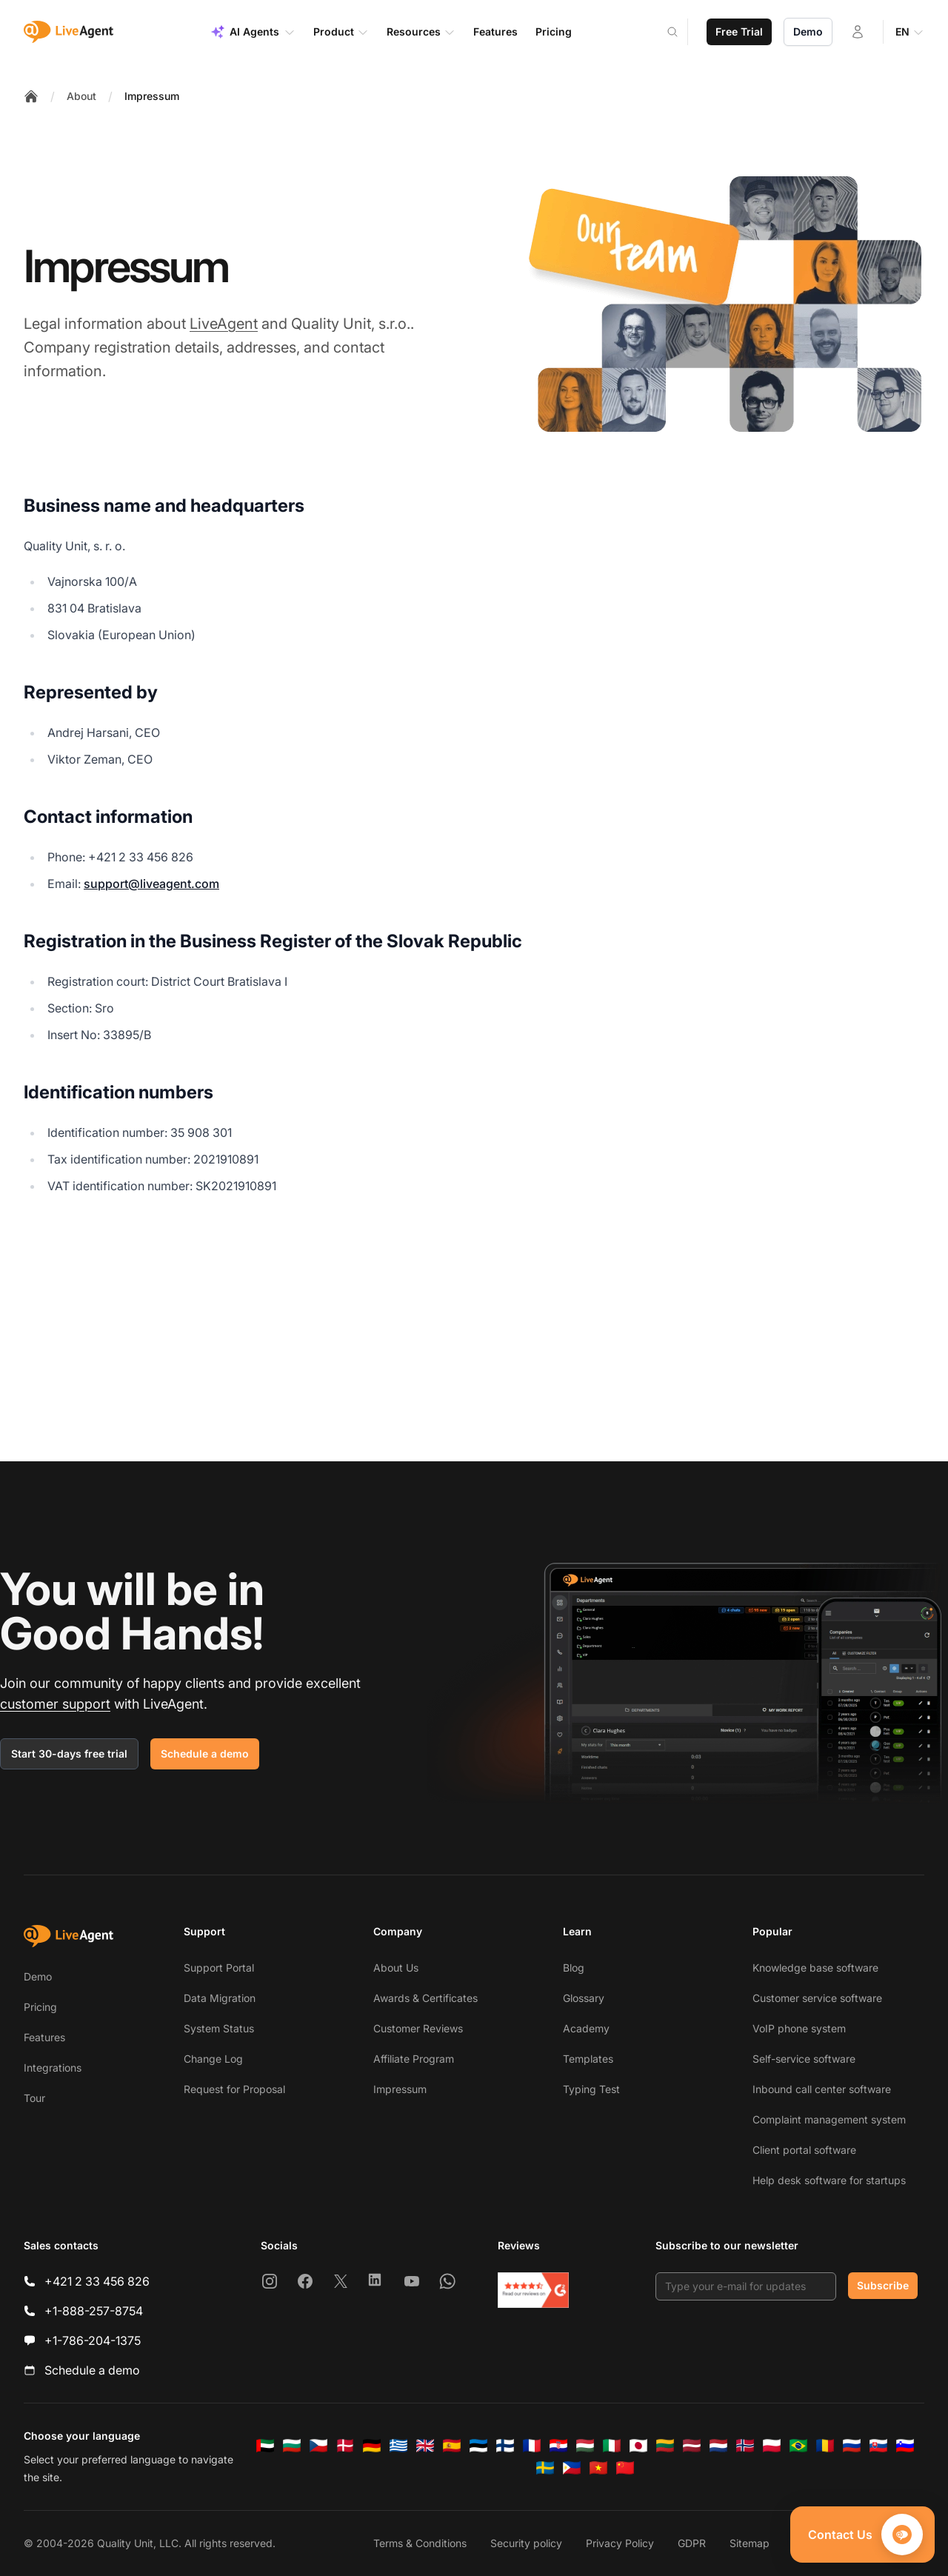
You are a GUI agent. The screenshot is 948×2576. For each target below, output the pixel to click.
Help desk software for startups (829, 2180)
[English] (425, 2445)
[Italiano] (612, 2445)
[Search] (681, 32)
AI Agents (253, 31)
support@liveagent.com (151, 883)
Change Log (213, 2058)
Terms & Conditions (420, 2543)
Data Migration (220, 1998)
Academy (586, 2028)
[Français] (532, 2445)
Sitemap (750, 2543)
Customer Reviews (418, 2028)
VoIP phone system (799, 2028)
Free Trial (739, 31)
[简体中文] (625, 2468)
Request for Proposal (234, 2089)
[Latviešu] (692, 2445)
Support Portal (219, 1967)
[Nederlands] (718, 2445)
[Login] (857, 32)
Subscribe (883, 2285)
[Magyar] (585, 2445)
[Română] (825, 2445)
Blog (573, 1967)
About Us (395, 1967)
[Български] (292, 2445)
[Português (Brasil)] (798, 2445)
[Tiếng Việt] (598, 2468)
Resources (421, 32)
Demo (808, 31)
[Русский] (852, 2445)
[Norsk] (745, 2445)
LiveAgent (224, 324)
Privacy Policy (620, 2543)
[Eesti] (478, 2445)
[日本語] (638, 2445)
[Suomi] (505, 2445)
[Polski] (772, 2445)
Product (341, 32)
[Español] (452, 2445)
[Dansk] (345, 2445)
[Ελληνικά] (398, 2445)
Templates (588, 2058)
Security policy (526, 2543)
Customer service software (817, 1998)
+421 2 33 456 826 (97, 2281)
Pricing (40, 2007)
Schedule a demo (205, 1753)
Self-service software (803, 2058)
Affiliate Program (413, 2058)
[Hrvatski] (558, 2445)
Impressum (151, 96)
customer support (55, 1704)
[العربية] (265, 2445)
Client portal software (804, 2149)
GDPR (692, 2543)
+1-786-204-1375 (92, 2340)
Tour (34, 2098)
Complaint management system (829, 2119)
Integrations (52, 2067)
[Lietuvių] (665, 2445)
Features (44, 2037)
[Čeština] (318, 2445)
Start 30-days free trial (69, 1753)
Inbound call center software (821, 2089)
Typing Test (591, 2089)
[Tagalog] (572, 2468)
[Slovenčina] (878, 2445)
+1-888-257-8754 (93, 2310)
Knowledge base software (815, 1967)
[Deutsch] (372, 2445)
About (81, 96)
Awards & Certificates (425, 1998)
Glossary (583, 1998)
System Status (219, 2028)
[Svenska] (545, 2468)
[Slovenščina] (905, 2445)
